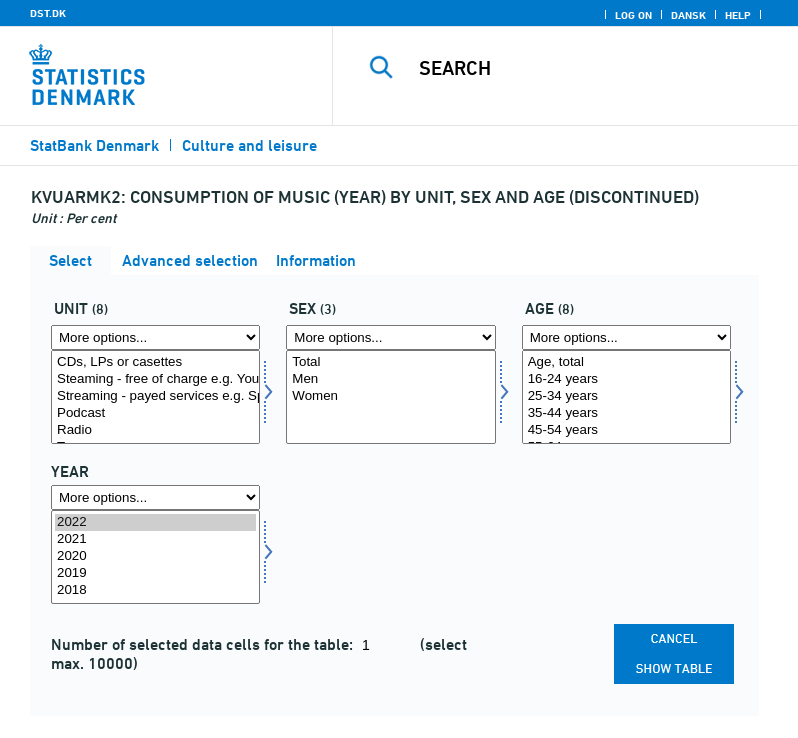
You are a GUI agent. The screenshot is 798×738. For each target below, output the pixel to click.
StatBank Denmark (94, 145)
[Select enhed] (155, 397)
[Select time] (155, 557)
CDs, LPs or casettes (155, 362)
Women (390, 396)
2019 (155, 573)
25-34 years (626, 396)
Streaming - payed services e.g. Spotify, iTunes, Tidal (155, 396)
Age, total (626, 362)
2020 (155, 556)
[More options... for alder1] (626, 337)
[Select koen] (390, 397)
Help (738, 15)
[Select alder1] (626, 397)
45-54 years (626, 430)
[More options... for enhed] (155, 337)
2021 (155, 539)
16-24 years (626, 379)
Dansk (688, 15)
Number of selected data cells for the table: (204, 644)
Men (390, 379)
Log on (633, 15)
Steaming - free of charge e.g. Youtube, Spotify (155, 379)
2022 (155, 522)
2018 (155, 590)
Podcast (155, 413)
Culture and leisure (249, 145)
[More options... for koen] (390, 337)
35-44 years (626, 413)
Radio (155, 430)
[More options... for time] (155, 497)
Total (390, 362)
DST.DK (48, 13)
